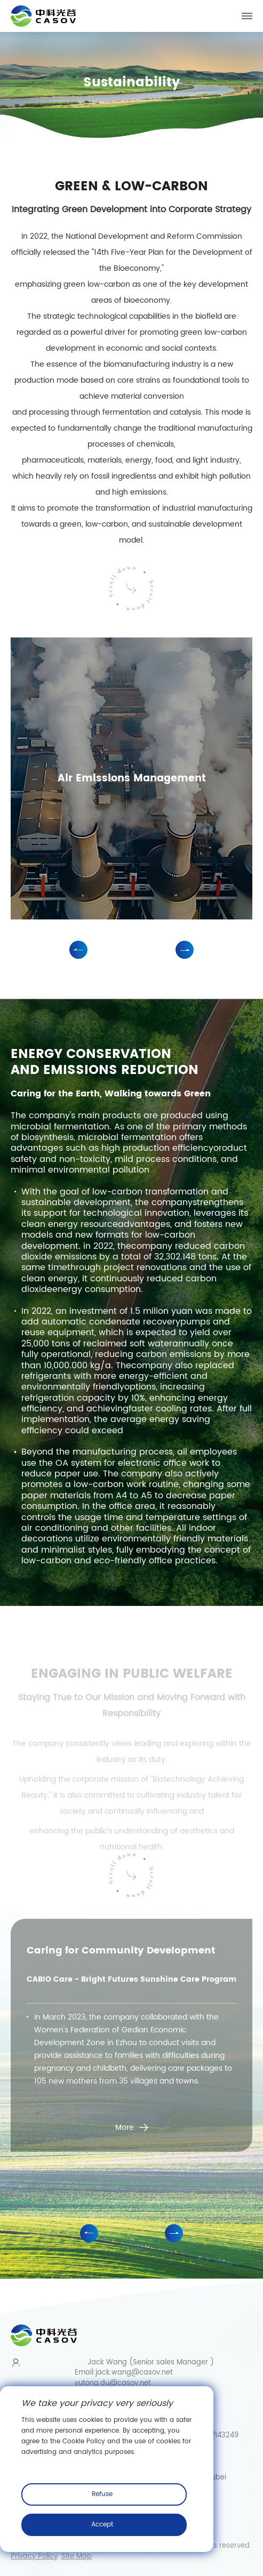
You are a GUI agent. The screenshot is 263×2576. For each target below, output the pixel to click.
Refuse (102, 2494)
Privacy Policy (34, 2556)
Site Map (76, 2556)
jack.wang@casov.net (134, 2372)
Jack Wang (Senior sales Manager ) (144, 2362)
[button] (78, 950)
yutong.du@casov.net (113, 2383)
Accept (102, 2525)
